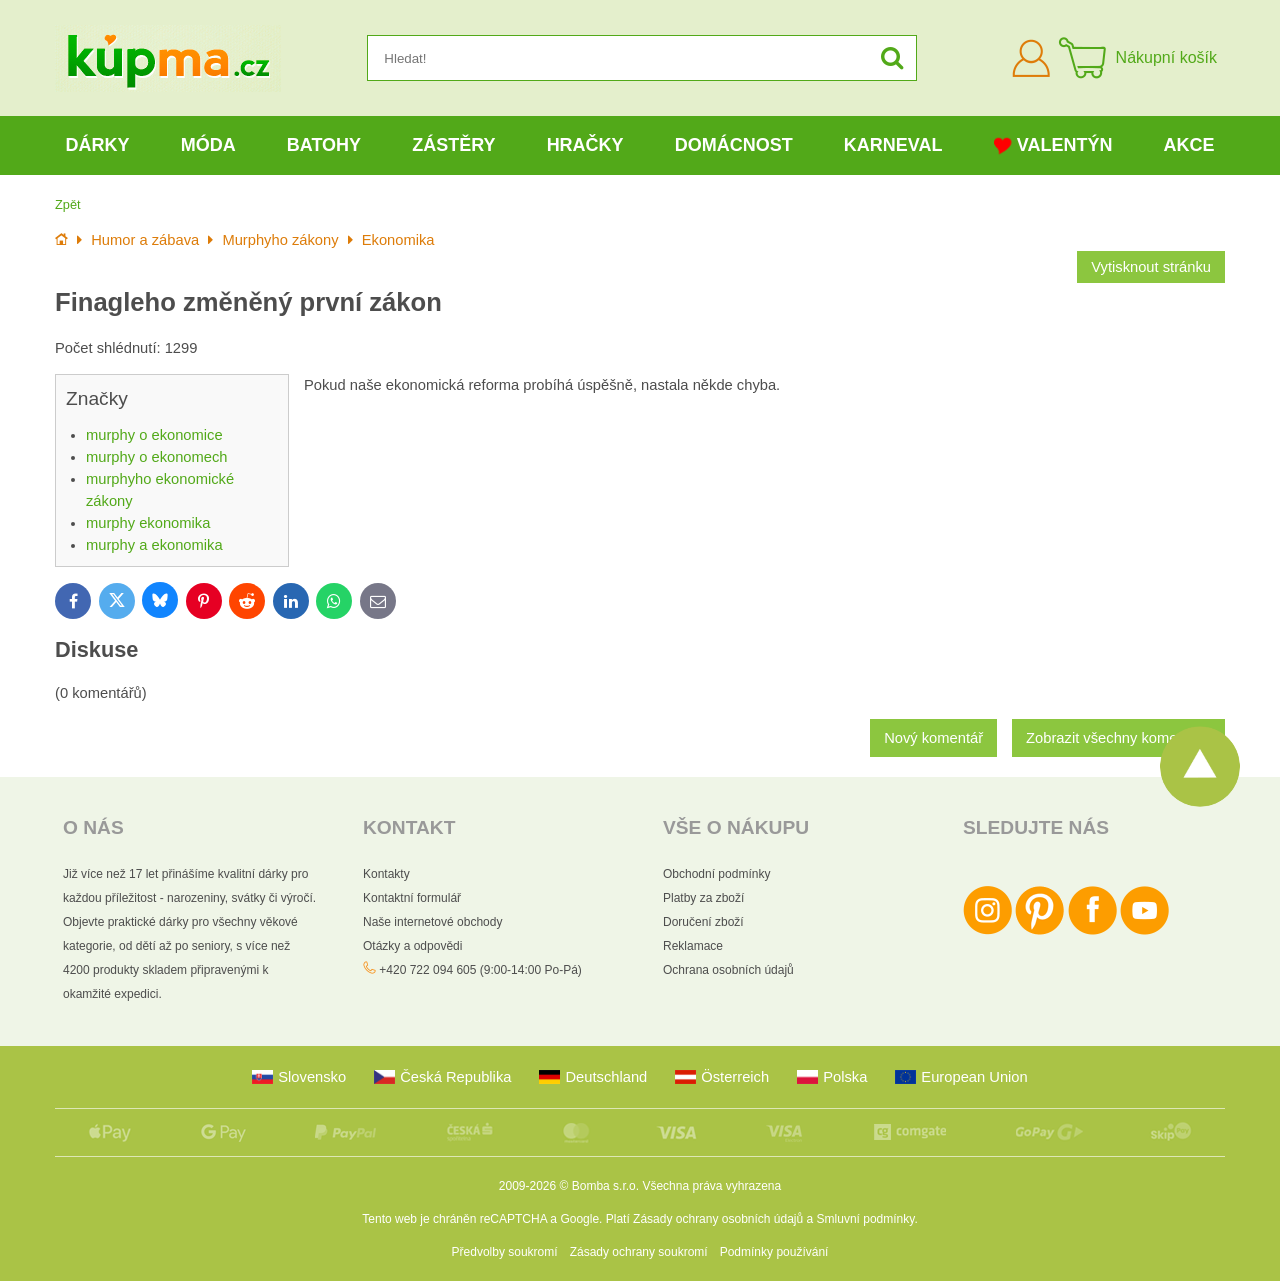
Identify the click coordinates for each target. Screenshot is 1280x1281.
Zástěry (453, 145)
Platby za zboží (703, 898)
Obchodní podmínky (716, 874)
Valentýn (1053, 145)
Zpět (68, 204)
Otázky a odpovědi (412, 946)
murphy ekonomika (148, 523)
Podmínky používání (774, 1252)
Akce (1189, 145)
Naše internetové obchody (432, 922)
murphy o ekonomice (154, 435)
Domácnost (734, 145)
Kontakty (386, 874)
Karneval (893, 145)
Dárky (98, 145)
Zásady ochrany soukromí (639, 1252)
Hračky (585, 145)
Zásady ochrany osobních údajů (718, 1219)
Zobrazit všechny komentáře (1118, 738)
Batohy (324, 145)
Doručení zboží (703, 922)
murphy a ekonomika (154, 545)
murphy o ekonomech (157, 457)
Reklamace (693, 946)
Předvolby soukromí (505, 1252)
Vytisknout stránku (1151, 267)
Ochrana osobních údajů (728, 970)
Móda (208, 145)
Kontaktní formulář (412, 898)
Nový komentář (933, 738)
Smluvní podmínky (866, 1219)
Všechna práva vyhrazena (711, 1186)
